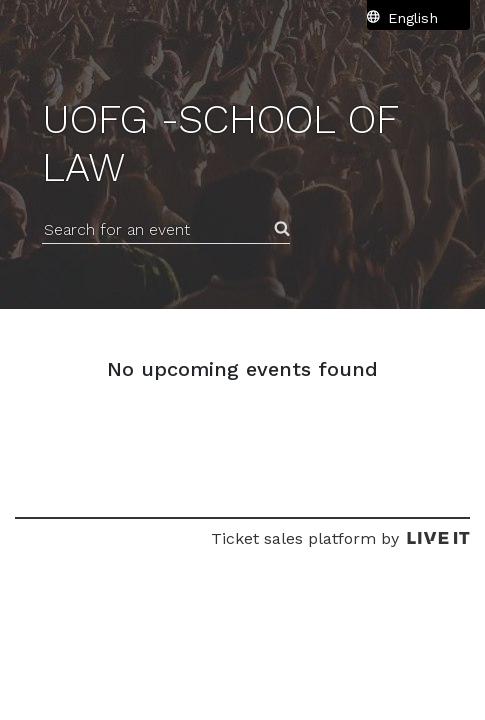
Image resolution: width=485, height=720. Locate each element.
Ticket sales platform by (340, 538)
